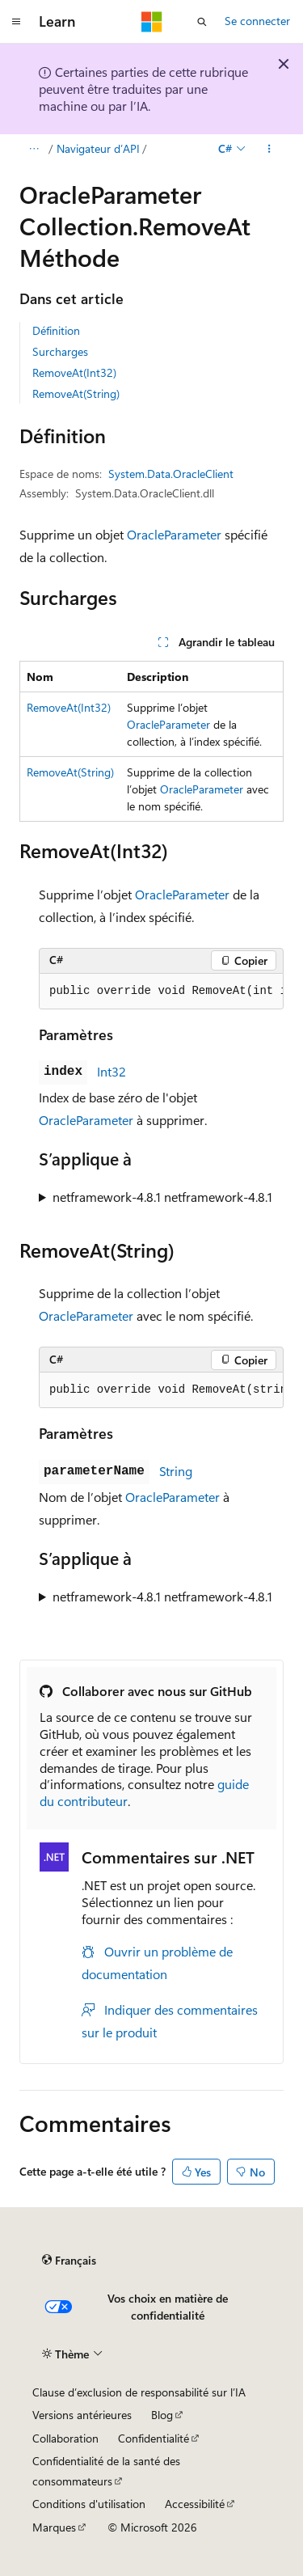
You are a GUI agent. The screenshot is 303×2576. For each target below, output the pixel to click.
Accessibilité (195, 2503)
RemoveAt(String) (76, 393)
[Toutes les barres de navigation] (33, 149)
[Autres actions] (269, 149)
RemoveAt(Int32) (74, 372)
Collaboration (65, 2438)
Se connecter (257, 20)
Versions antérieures (82, 2414)
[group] (161, 991)
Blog (162, 2414)
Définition (56, 330)
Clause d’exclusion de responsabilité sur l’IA (139, 2392)
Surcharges (60, 351)
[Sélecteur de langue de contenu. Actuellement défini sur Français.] (69, 2260)
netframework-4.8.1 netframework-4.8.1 (162, 1196)
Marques (54, 2527)
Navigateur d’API (98, 148)
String (175, 1470)
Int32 (111, 1071)
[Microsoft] (151, 21)
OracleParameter (174, 534)
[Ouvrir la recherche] (202, 21)
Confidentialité (153, 2438)
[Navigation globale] (16, 21)
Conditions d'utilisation (88, 2503)
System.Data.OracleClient (171, 473)
